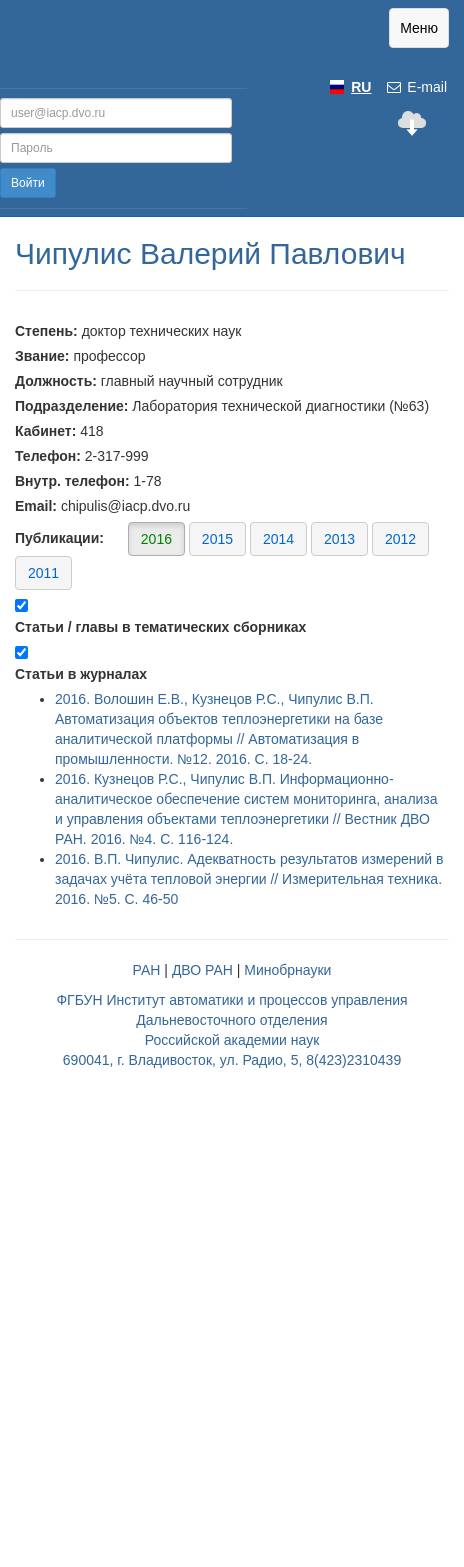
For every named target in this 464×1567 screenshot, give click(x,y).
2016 (156, 539)
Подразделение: (71, 406)
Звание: (42, 356)
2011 (43, 573)
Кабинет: (45, 431)
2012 (400, 539)
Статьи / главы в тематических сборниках (160, 627)
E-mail (416, 87)
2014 (278, 539)
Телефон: (48, 456)
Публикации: (222, 555)
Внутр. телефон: (72, 481)
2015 (217, 539)
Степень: (46, 331)
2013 (339, 539)
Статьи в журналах (81, 674)
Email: (36, 506)
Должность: (56, 381)
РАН (147, 970)
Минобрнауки (287, 970)
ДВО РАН (202, 970)
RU (361, 87)
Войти (28, 183)
